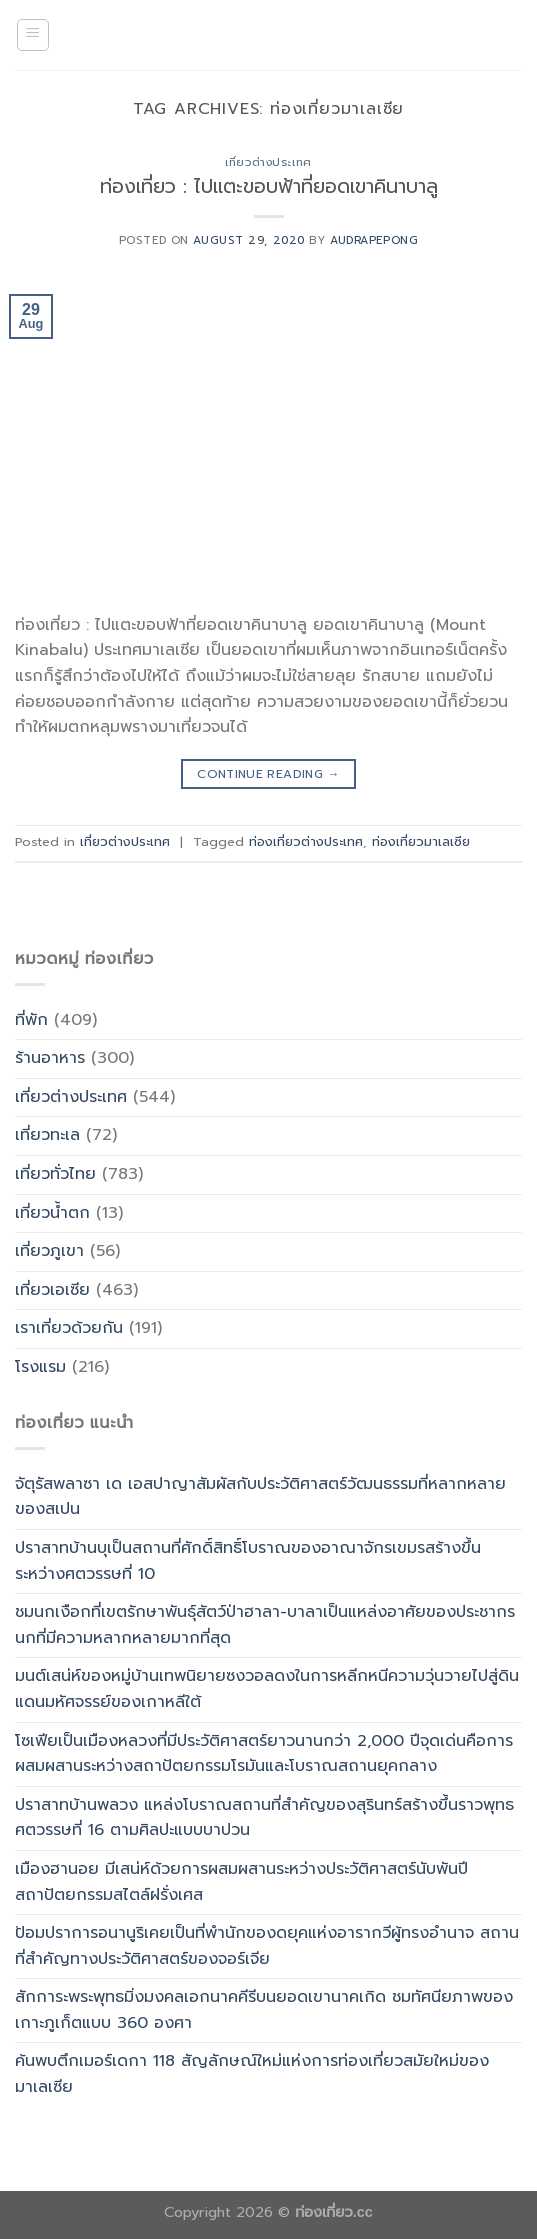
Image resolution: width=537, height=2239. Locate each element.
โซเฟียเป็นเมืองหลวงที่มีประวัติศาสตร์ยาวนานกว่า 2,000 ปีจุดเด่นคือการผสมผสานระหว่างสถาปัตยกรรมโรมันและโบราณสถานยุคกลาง (264, 1754)
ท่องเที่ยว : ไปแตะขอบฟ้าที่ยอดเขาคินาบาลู (269, 186)
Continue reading (268, 774)
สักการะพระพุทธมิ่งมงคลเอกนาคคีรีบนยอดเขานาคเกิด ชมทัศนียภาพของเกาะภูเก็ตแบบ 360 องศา (264, 2010)
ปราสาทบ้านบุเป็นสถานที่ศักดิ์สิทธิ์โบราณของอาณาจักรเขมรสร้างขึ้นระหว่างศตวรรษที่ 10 (248, 1561)
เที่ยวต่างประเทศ (268, 162)
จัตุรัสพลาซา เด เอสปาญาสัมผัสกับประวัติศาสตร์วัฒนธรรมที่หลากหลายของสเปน (260, 1497)
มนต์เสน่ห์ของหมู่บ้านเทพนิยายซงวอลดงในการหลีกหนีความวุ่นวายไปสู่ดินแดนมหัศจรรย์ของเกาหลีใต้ (267, 1689)
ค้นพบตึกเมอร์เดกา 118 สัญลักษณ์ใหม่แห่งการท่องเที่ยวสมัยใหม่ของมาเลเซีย (252, 2074)
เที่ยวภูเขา (49, 1251)
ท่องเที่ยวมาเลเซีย (421, 841)
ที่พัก (31, 1020)
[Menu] (33, 35)
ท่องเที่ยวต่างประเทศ (306, 841)
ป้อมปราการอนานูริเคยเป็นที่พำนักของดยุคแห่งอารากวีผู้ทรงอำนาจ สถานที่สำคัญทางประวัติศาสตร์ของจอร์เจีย (267, 1946)
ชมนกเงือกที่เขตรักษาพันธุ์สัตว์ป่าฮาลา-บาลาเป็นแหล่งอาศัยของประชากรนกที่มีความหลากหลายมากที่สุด (265, 1625)
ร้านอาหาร (50, 1058)
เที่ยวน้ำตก (52, 1213)
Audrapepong (374, 240)
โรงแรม (40, 1367)
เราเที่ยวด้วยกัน (69, 1328)
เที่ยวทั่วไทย (55, 1174)
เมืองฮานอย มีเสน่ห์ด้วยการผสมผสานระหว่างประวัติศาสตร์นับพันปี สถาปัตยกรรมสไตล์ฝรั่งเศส (241, 1882)
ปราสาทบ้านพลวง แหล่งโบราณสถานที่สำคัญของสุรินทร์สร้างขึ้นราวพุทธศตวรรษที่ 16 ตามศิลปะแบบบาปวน (264, 1818)
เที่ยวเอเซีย (52, 1290)
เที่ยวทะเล (47, 1135)
